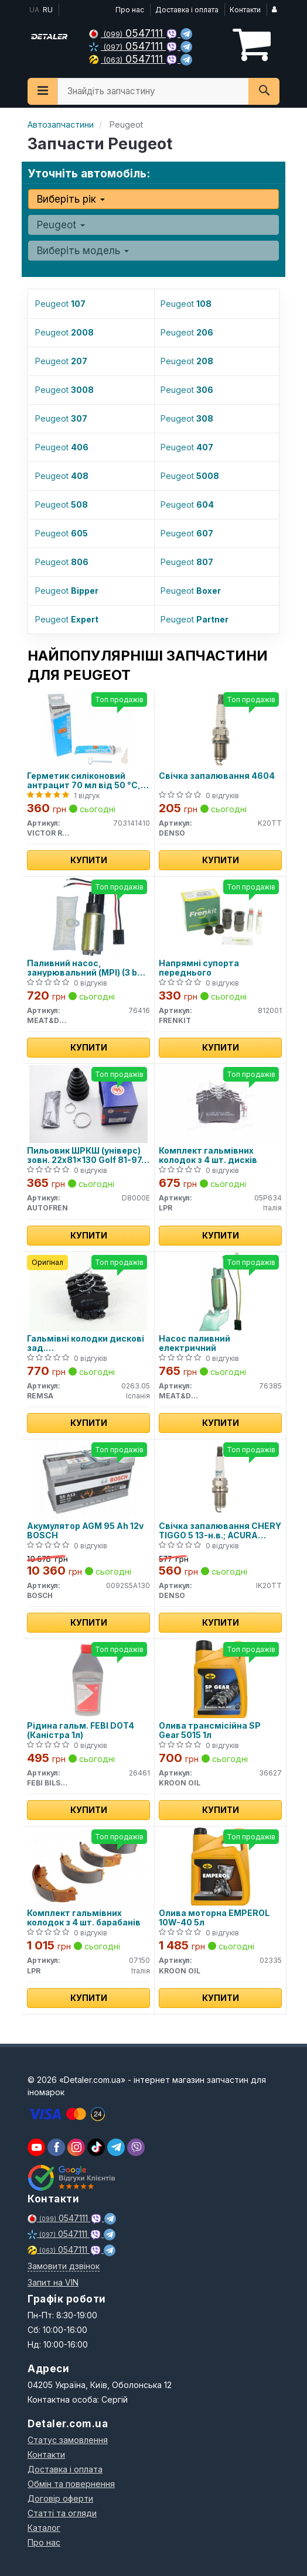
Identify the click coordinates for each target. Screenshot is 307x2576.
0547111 (127, 33)
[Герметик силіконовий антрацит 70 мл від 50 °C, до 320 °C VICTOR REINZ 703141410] (88, 729)
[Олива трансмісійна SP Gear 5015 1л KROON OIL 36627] (220, 1679)
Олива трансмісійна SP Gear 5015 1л (210, 1730)
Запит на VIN (53, 2282)
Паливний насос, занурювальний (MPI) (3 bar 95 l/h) (86, 968)
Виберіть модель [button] (83, 250)
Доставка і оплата (187, 9)
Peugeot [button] (61, 225)
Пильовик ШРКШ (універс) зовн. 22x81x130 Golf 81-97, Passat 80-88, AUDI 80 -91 (85, 1155)
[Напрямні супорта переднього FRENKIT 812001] (220, 916)
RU (48, 9)
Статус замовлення (68, 2440)
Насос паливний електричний (194, 1343)
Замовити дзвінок (64, 2266)
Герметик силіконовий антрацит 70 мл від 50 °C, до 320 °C (84, 780)
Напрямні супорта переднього (199, 968)
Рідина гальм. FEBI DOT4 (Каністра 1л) (80, 1730)
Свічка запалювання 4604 (217, 776)
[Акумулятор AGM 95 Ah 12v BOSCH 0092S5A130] (88, 1479)
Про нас (129, 9)
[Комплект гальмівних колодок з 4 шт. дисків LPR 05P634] (220, 1104)
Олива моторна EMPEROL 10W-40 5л (214, 1917)
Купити (88, 860)
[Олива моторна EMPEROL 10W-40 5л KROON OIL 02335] (220, 1866)
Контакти (245, 9)
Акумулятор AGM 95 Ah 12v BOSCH (85, 1530)
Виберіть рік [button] (71, 199)
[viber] (56, 2147)
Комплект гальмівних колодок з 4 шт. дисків (208, 1155)
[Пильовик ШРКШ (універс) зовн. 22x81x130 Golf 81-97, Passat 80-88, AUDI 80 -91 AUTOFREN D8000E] (88, 1104)
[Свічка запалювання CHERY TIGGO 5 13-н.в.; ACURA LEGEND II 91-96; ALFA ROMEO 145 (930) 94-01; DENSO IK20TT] (220, 1479)
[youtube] (36, 2147)
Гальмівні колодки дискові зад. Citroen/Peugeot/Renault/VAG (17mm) (88, 1343)
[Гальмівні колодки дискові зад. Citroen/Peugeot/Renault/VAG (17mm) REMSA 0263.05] (88, 1291)
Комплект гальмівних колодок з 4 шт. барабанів (84, 1917)
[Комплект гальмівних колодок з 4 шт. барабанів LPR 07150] (88, 1866)
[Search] (263, 91)
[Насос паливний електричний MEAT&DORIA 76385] (220, 1291)
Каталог (44, 2528)
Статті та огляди (62, 2513)
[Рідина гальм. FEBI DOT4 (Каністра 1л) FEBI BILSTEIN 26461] (88, 1679)
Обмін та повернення (71, 2484)
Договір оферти (60, 2498)
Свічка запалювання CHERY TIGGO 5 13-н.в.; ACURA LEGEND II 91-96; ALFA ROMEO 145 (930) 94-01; (220, 1530)
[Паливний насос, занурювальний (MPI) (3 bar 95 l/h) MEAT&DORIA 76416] (88, 916)
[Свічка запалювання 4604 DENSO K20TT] (220, 729)
